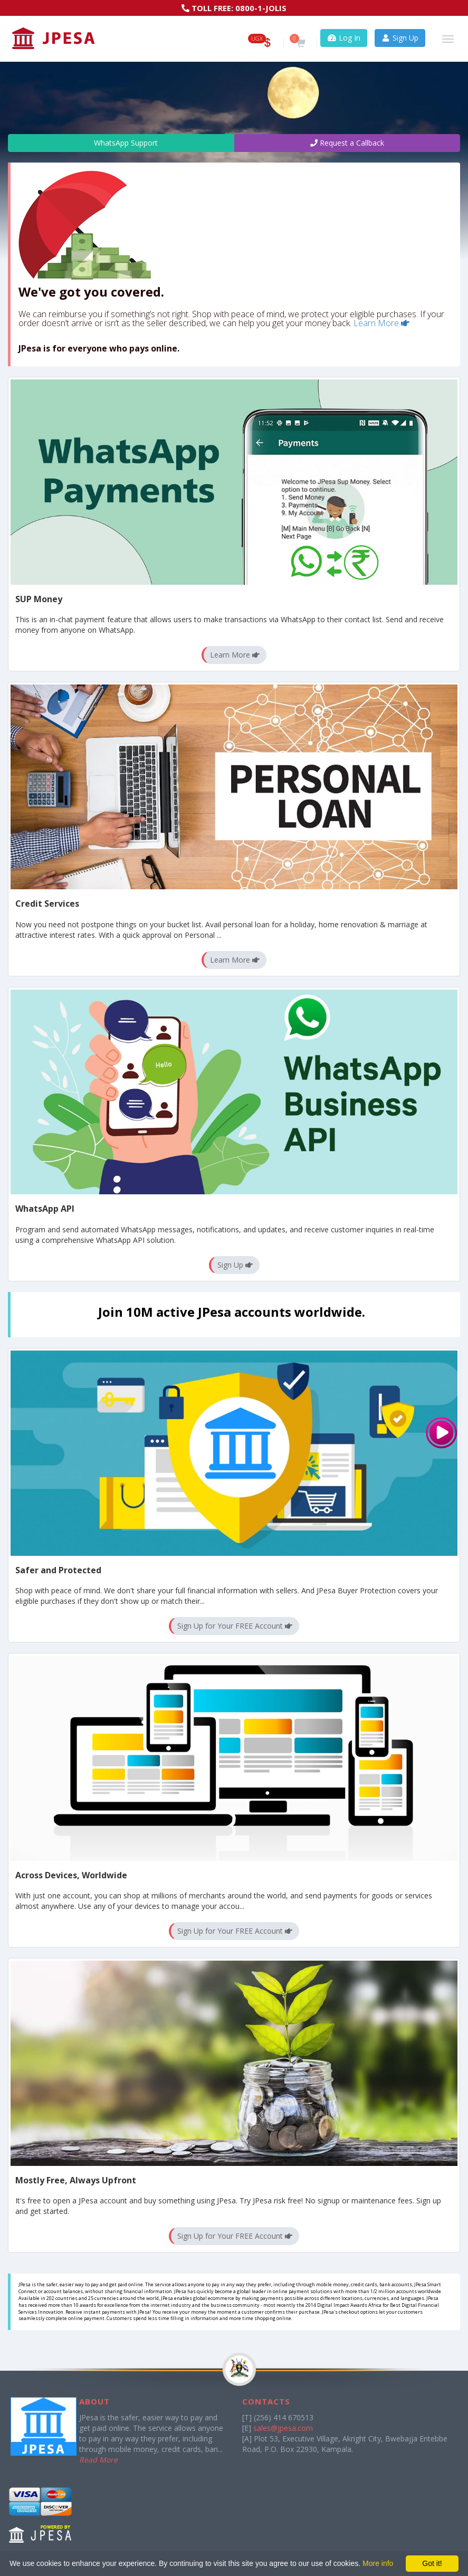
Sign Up (400, 38)
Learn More (381, 323)
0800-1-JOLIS (260, 8)
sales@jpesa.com (283, 2428)
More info (377, 2563)
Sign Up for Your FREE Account (234, 1626)
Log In (343, 38)
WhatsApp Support (121, 143)
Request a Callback (347, 143)
